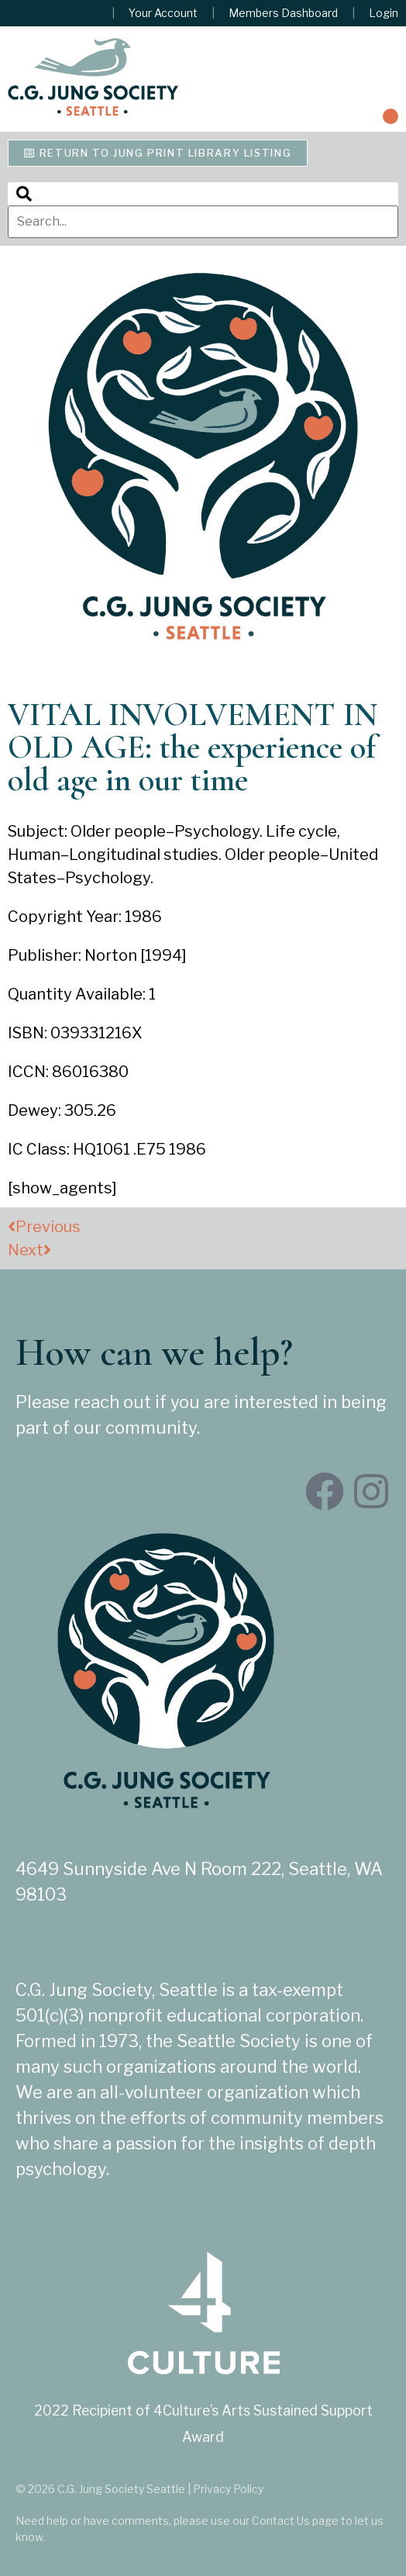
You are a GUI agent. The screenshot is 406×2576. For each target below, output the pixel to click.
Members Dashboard (283, 13)
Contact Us (281, 2520)
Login (383, 13)
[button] (390, 116)
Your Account (163, 13)
